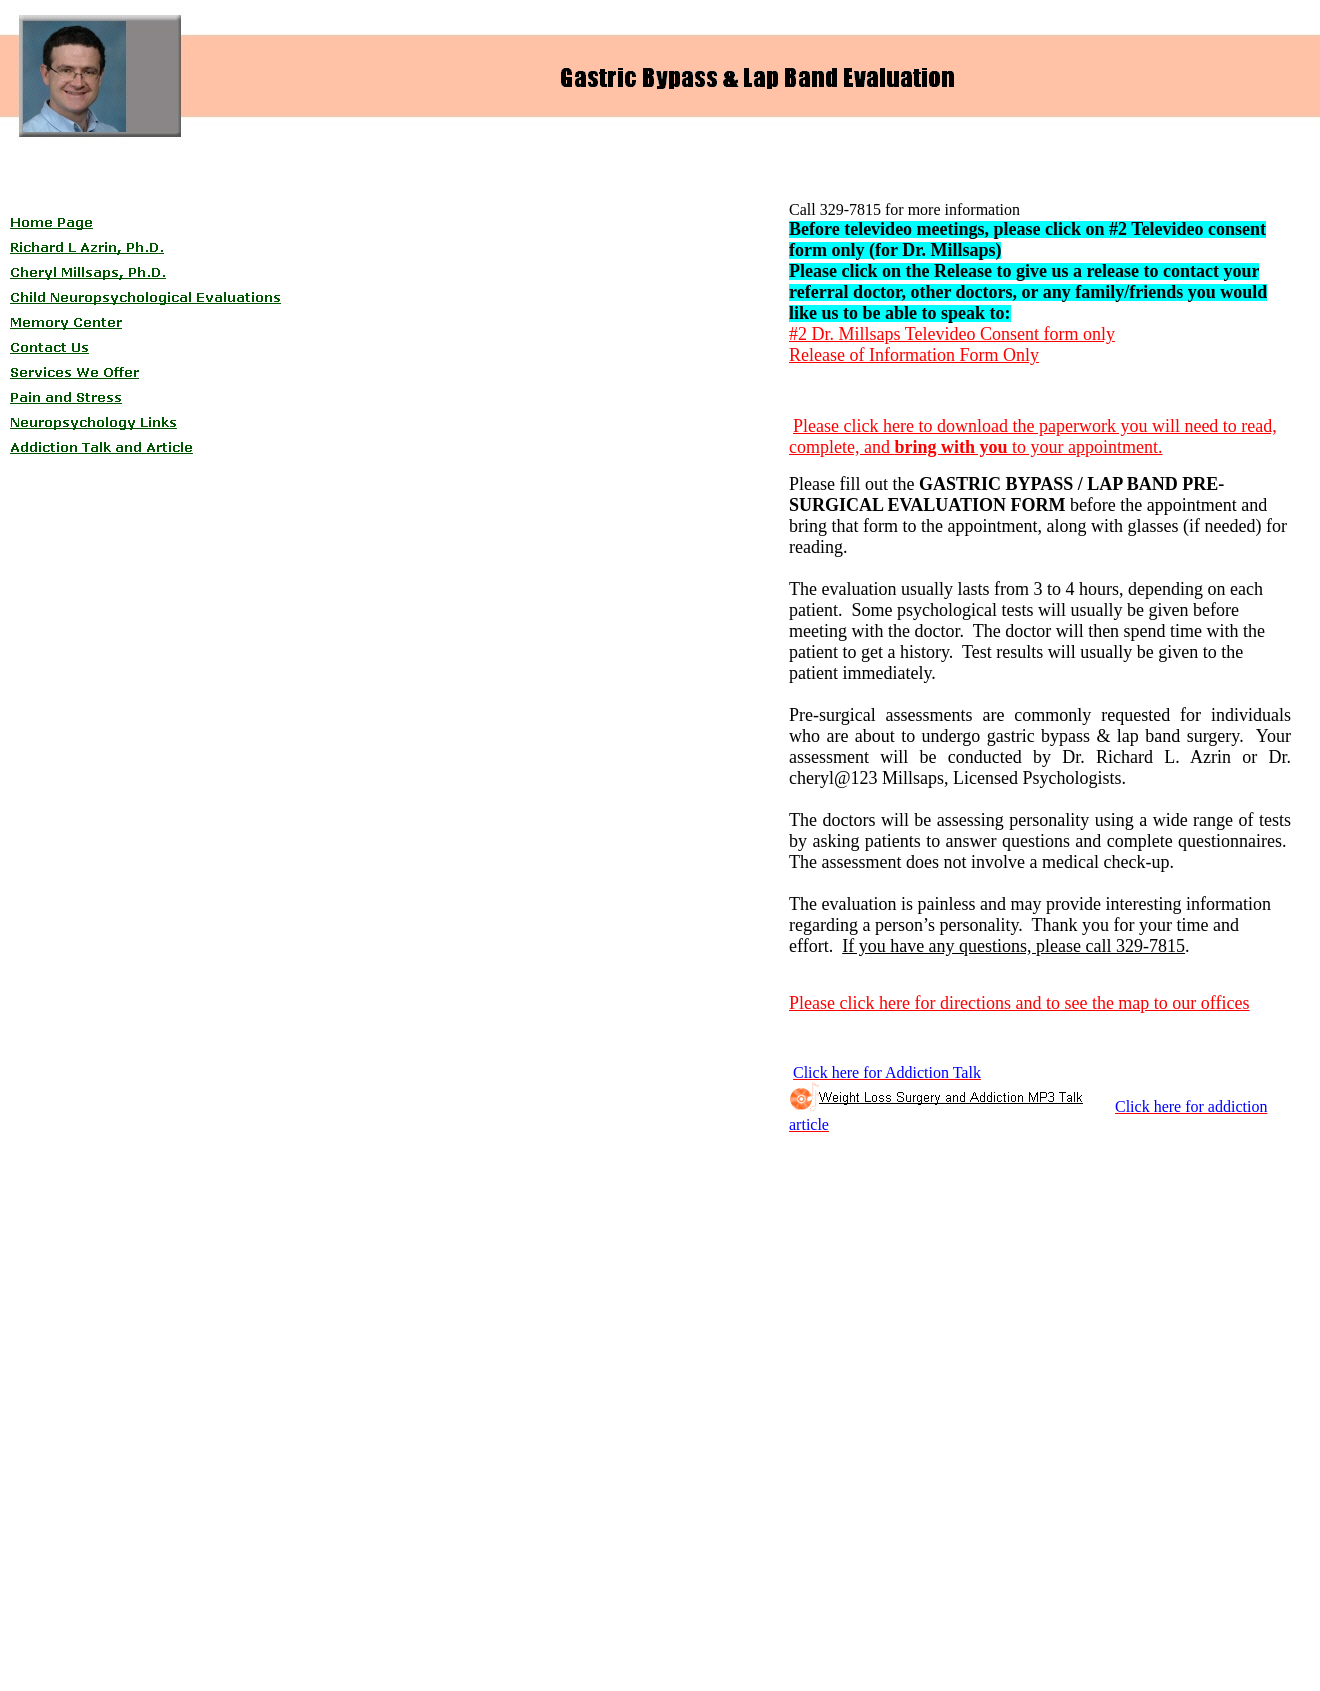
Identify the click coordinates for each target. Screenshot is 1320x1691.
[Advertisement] (413, 206)
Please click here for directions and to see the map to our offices (1019, 1003)
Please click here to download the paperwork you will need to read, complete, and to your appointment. (1033, 436)
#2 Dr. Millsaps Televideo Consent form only (952, 334)
